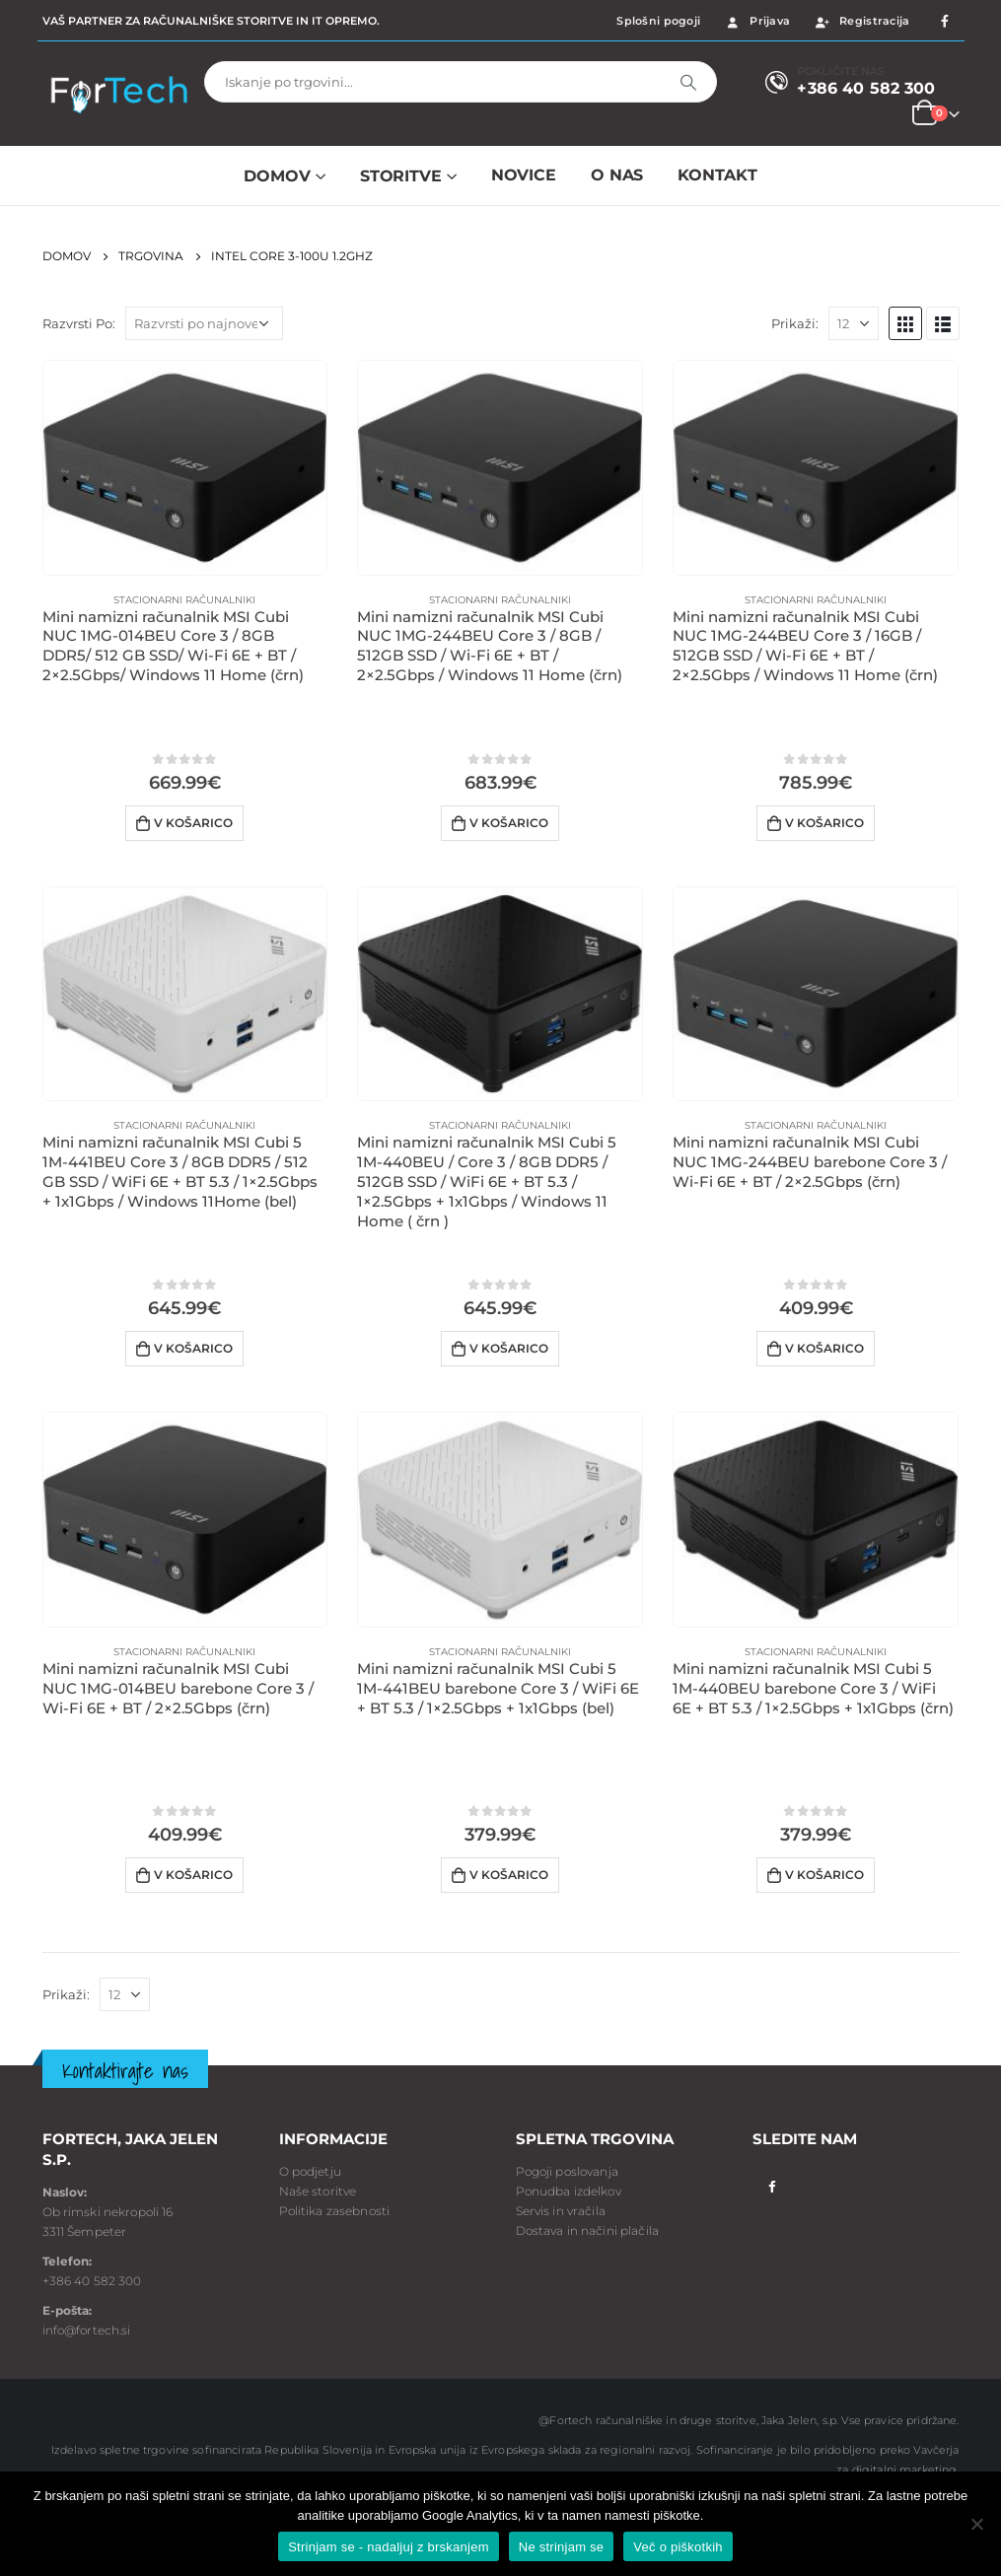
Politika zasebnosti (335, 2210)
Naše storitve (318, 2191)
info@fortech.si (86, 2330)
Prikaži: (795, 323)
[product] (185, 468)
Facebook (772, 2185)
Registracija (861, 21)
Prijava (757, 21)
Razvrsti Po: (78, 323)
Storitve (401, 176)
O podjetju (310, 2171)
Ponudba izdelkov (568, 2191)
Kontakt (717, 175)
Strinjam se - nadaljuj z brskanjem (388, 2547)
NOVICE (523, 175)
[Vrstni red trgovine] (204, 323)
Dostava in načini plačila (588, 2230)
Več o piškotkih (677, 2547)
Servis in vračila (561, 2210)
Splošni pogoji (658, 21)
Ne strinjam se (562, 2547)
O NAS (617, 175)
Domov (277, 176)
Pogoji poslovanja (567, 2171)
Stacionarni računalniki (184, 599)
